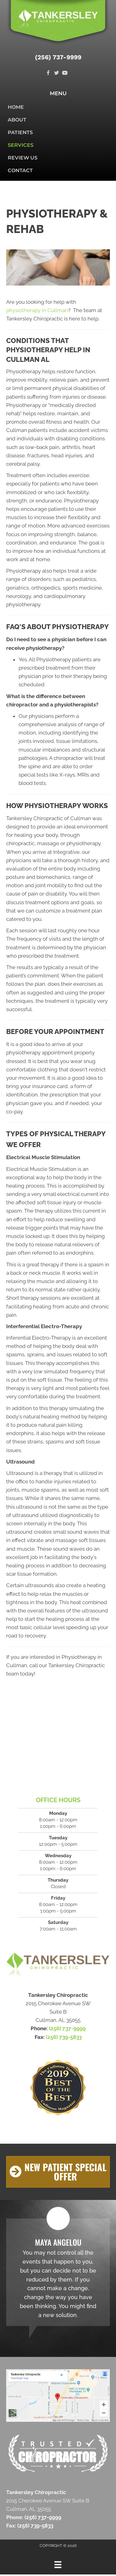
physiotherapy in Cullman (37, 310)
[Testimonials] (58, 2272)
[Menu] (57, 2564)
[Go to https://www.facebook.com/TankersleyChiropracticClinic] (48, 73)
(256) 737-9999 (58, 57)
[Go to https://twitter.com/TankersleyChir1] (56, 73)
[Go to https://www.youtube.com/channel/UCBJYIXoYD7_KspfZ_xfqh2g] (64, 73)
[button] (58, 2172)
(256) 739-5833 (64, 2037)
